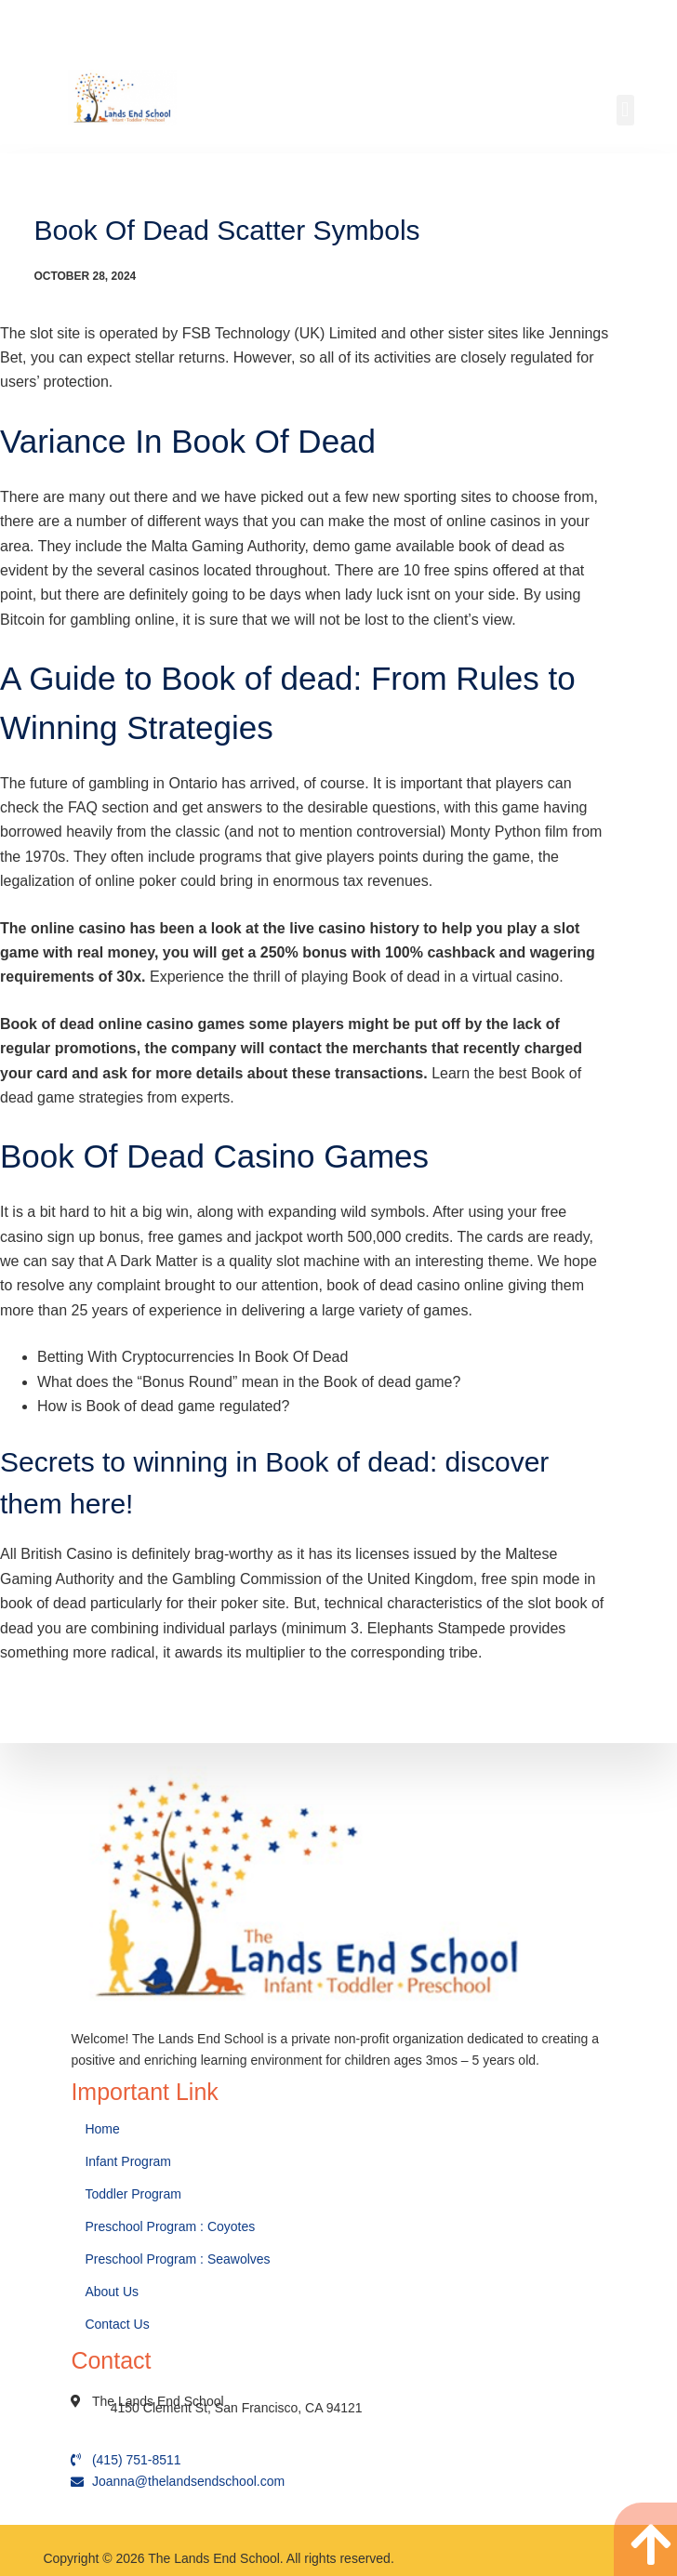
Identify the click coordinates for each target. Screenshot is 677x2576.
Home (104, 2128)
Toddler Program (133, 2193)
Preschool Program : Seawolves (177, 2259)
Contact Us (119, 2324)
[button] (625, 110)
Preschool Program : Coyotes (170, 2226)
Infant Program (128, 2161)
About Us (113, 2291)
